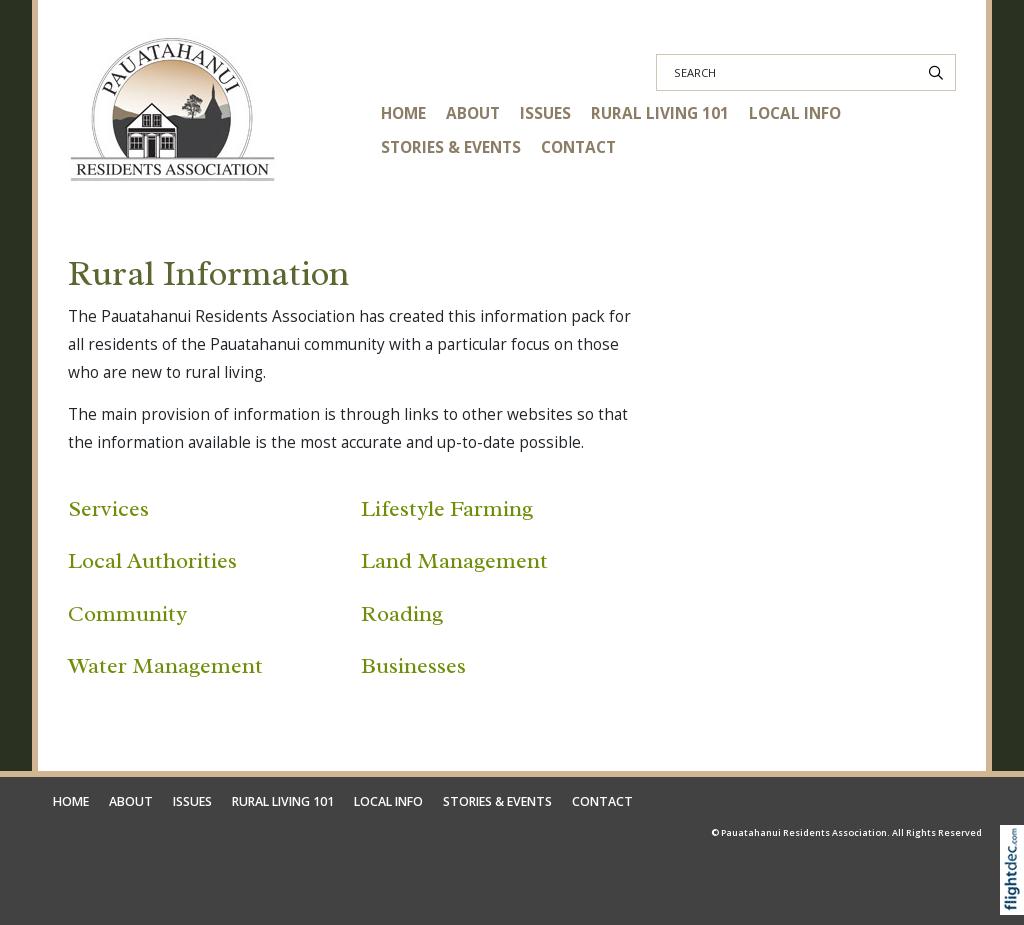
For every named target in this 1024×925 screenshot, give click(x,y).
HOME (403, 113)
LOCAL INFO (795, 113)
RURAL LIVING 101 (660, 113)
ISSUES (545, 113)
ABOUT (473, 113)
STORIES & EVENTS (451, 147)
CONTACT (578, 147)
